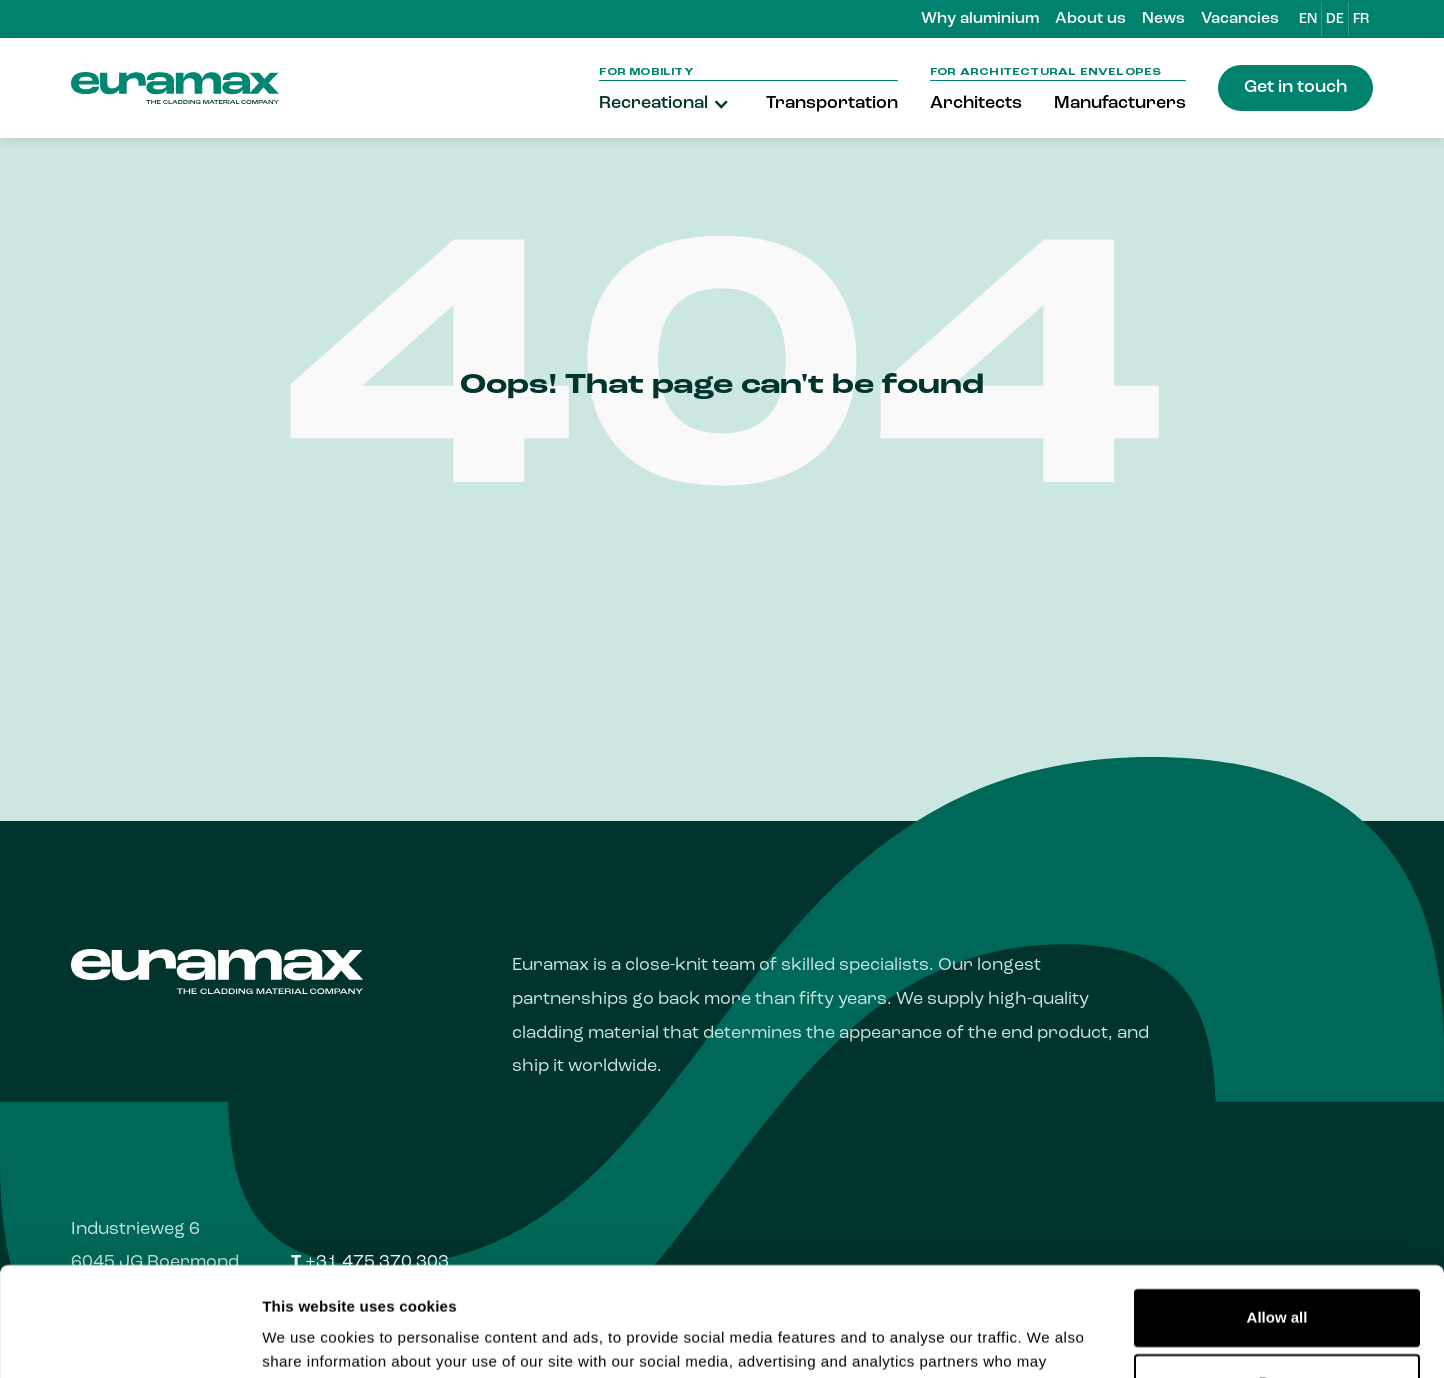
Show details (308, 1338)
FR (1361, 19)
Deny (1277, 1280)
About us (1090, 19)
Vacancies (1240, 19)
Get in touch (1295, 87)
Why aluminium (980, 19)
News (1163, 19)
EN (1308, 19)
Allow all (1277, 1215)
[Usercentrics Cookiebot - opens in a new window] (129, 1339)
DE (1335, 19)
